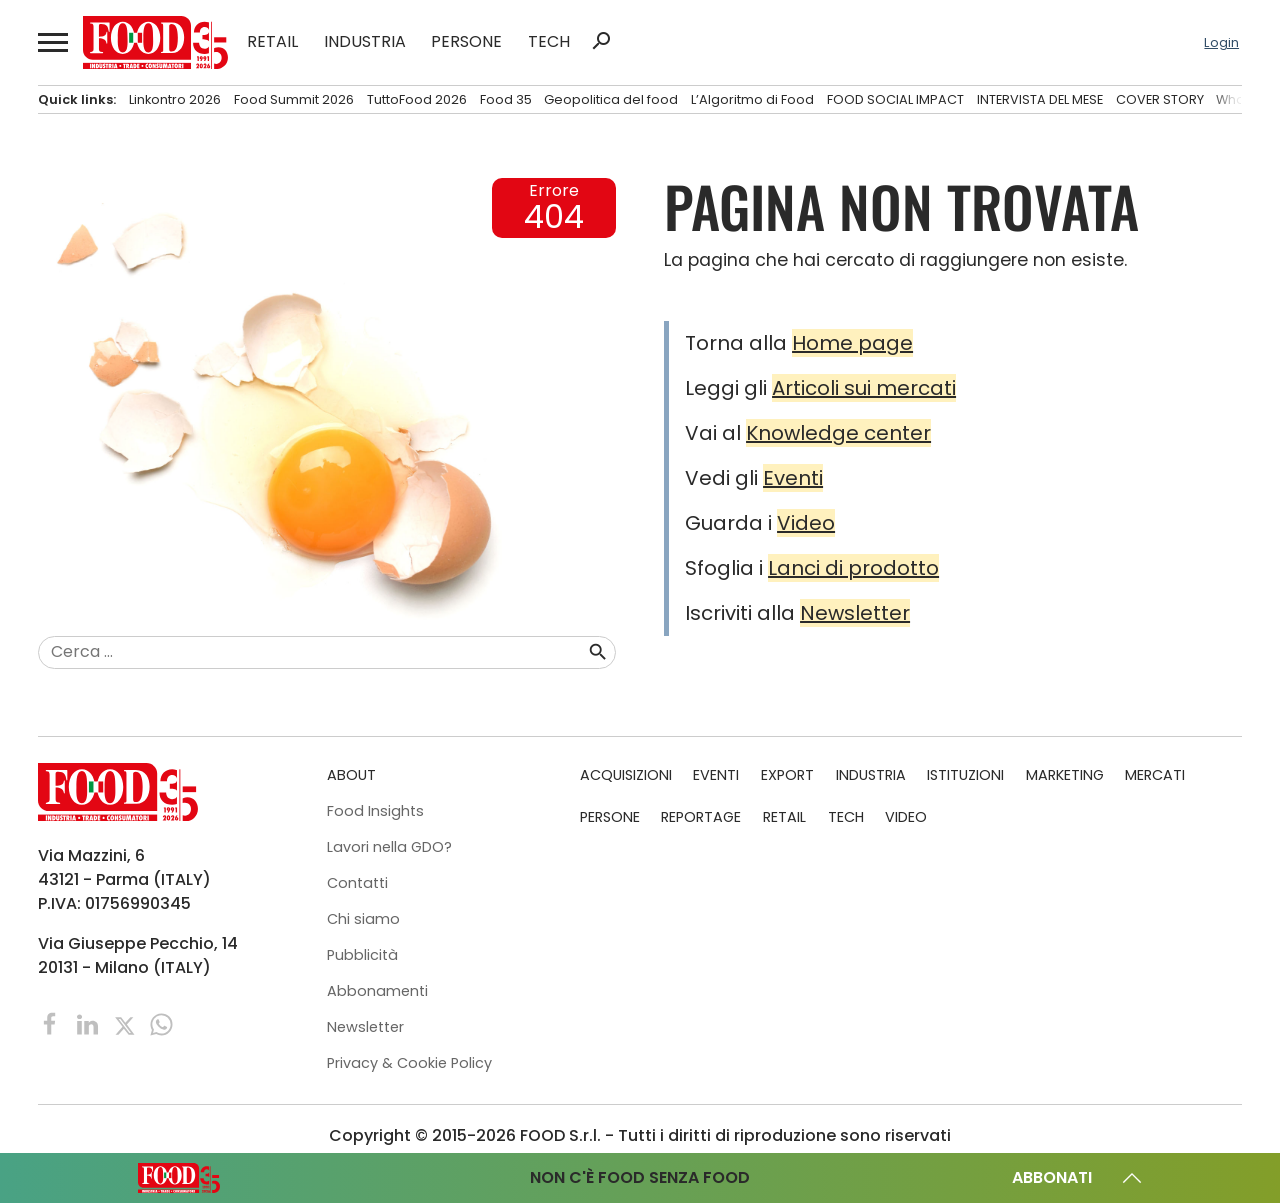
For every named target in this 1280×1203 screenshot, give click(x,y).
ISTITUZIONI (965, 775)
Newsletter (855, 613)
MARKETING (1065, 775)
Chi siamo (363, 919)
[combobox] (312, 653)
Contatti (357, 883)
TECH (549, 42)
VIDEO (906, 817)
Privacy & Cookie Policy (409, 1063)
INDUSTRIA (365, 42)
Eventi (793, 478)
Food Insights (375, 811)
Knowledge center (838, 433)
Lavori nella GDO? (389, 847)
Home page (852, 343)
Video (806, 523)
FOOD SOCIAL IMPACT (895, 99)
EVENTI (716, 775)
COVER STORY (1160, 99)
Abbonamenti (377, 991)
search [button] (601, 41)
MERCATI (1155, 775)
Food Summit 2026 (294, 99)
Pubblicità (362, 955)
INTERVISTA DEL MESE (1040, 99)
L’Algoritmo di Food (752, 99)
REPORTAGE (701, 817)
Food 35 (506, 99)
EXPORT (787, 775)
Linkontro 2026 (175, 99)
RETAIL (272, 42)
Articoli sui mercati (864, 388)
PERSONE (466, 42)
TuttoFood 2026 (417, 99)
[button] (51, 43)
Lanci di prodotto (853, 568)
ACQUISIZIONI (626, 775)
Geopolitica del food (611, 99)
